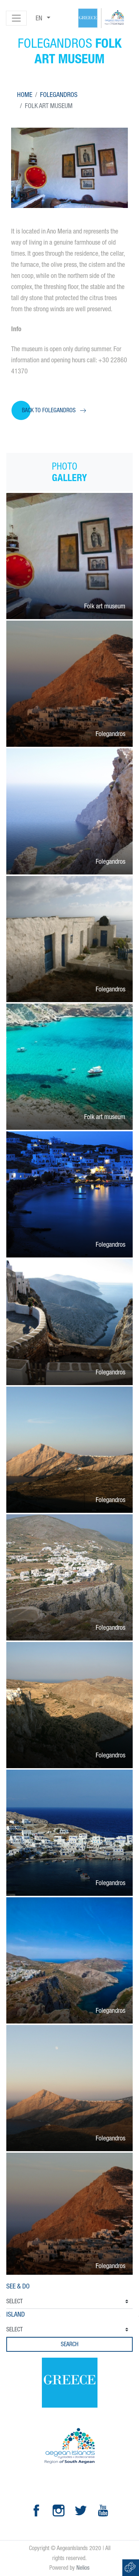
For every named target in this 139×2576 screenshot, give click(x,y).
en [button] (40, 18)
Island (15, 2314)
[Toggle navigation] (16, 18)
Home (24, 94)
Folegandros (58, 94)
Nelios (83, 2567)
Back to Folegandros (49, 410)
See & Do (18, 2286)
